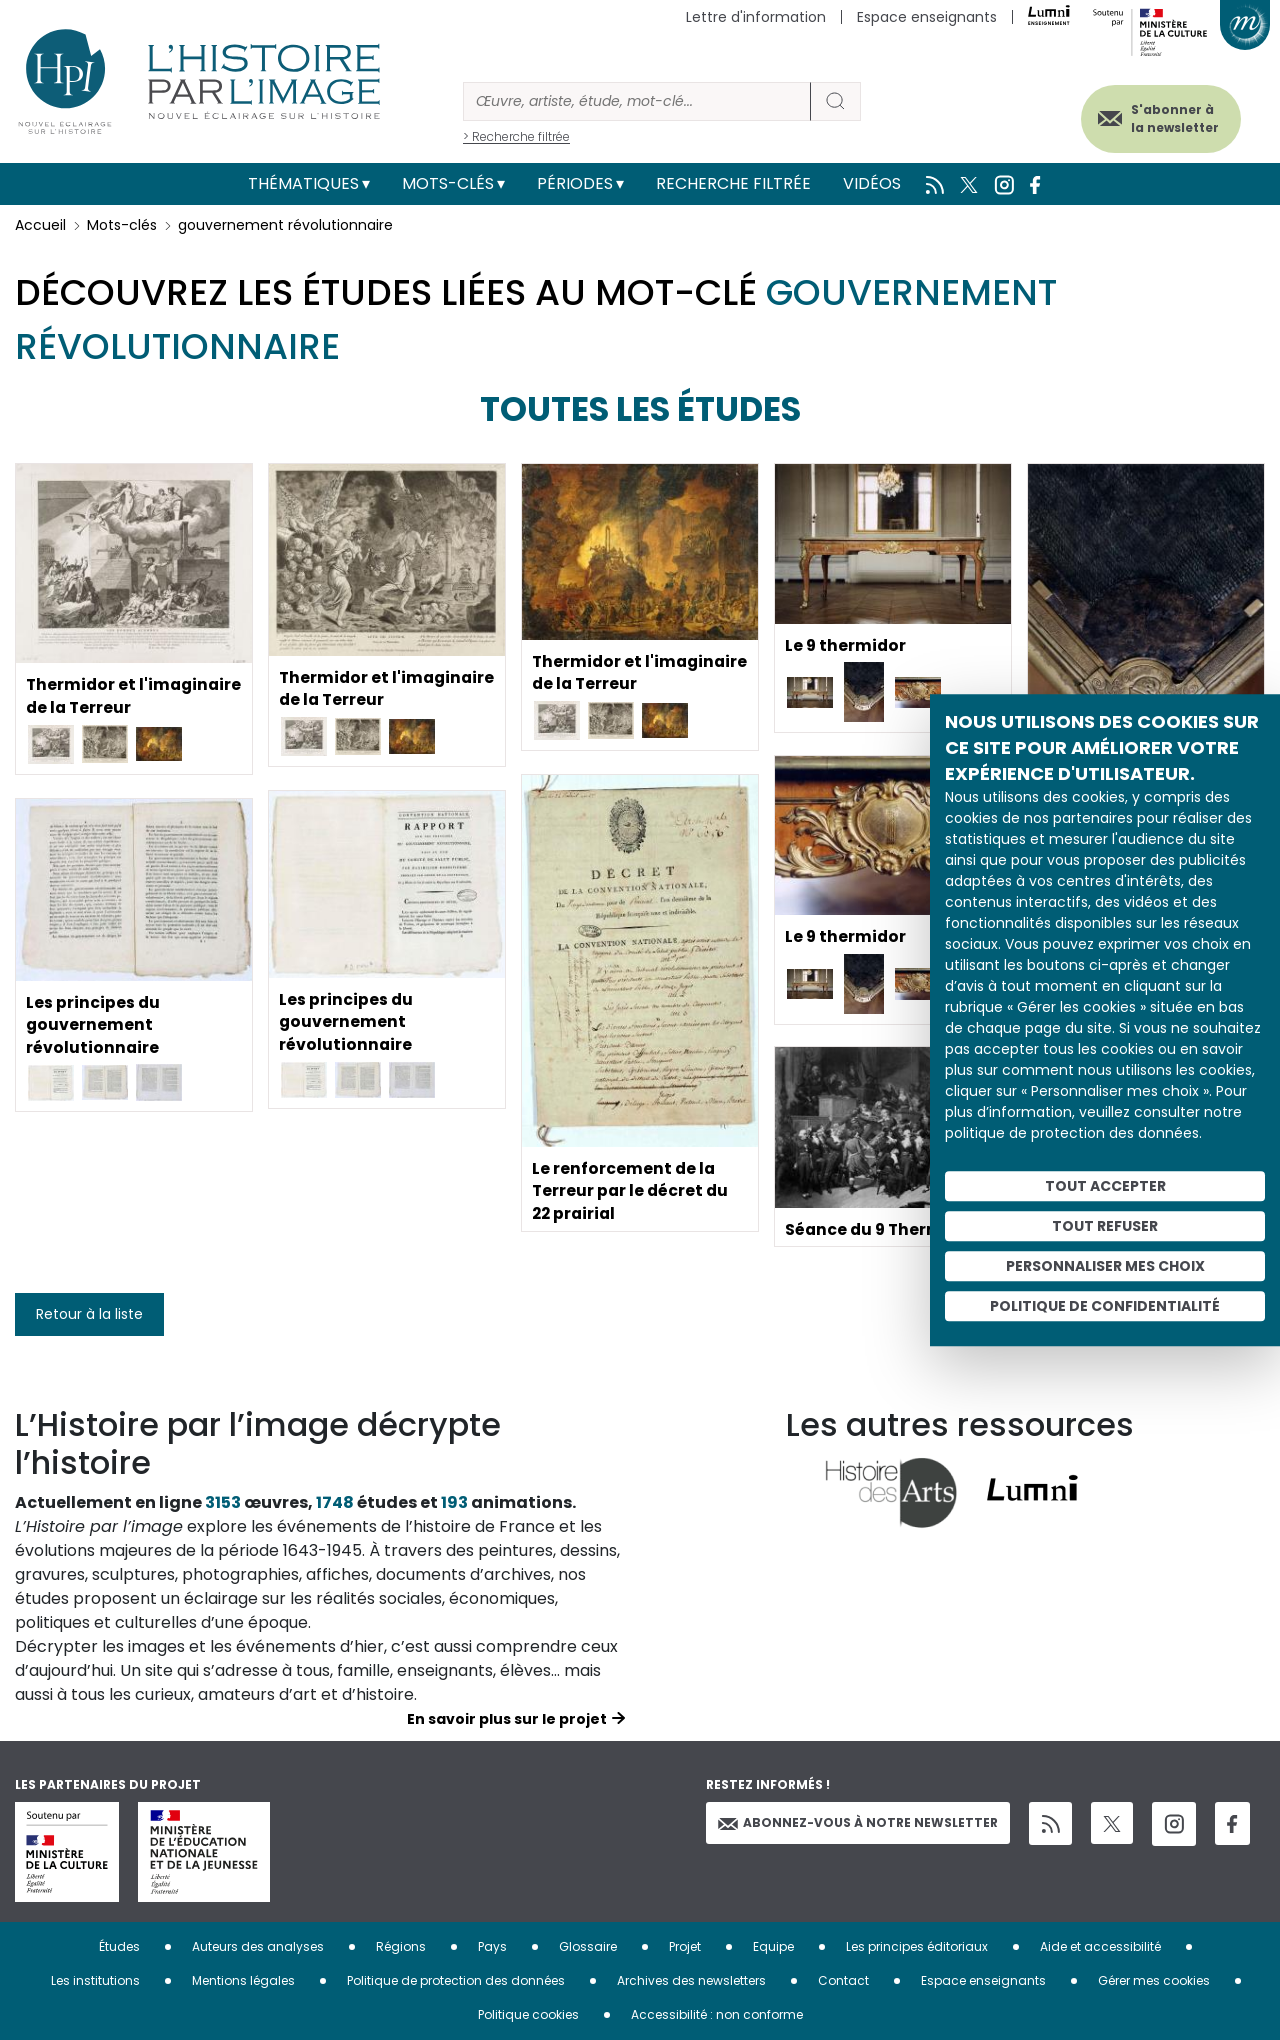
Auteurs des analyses (258, 1946)
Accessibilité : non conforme (717, 2014)
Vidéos (872, 183)
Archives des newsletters (691, 1980)
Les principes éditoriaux (917, 1946)
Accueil (40, 225)
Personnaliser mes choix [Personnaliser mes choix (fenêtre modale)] (1105, 1266)
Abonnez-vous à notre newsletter (858, 1822)
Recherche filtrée (733, 183)
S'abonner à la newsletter (1169, 117)
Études (119, 1946)
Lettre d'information (756, 17)
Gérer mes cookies (1154, 1980)
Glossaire (588, 1946)
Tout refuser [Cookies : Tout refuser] (1105, 1226)
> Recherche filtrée (516, 136)
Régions (401, 1946)
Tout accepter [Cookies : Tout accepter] (1105, 1186)
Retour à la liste (89, 1314)
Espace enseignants (927, 17)
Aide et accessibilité (1100, 1946)
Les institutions (95, 1980)
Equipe (773, 1946)
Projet (685, 1946)
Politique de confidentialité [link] (1105, 1306)
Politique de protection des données (456, 1980)
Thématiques (303, 183)
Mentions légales (243, 1980)
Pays (492, 1946)
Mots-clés (448, 183)
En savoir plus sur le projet (507, 1719)
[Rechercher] (637, 101)
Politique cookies (528, 2014)
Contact (843, 1980)
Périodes (575, 183)
